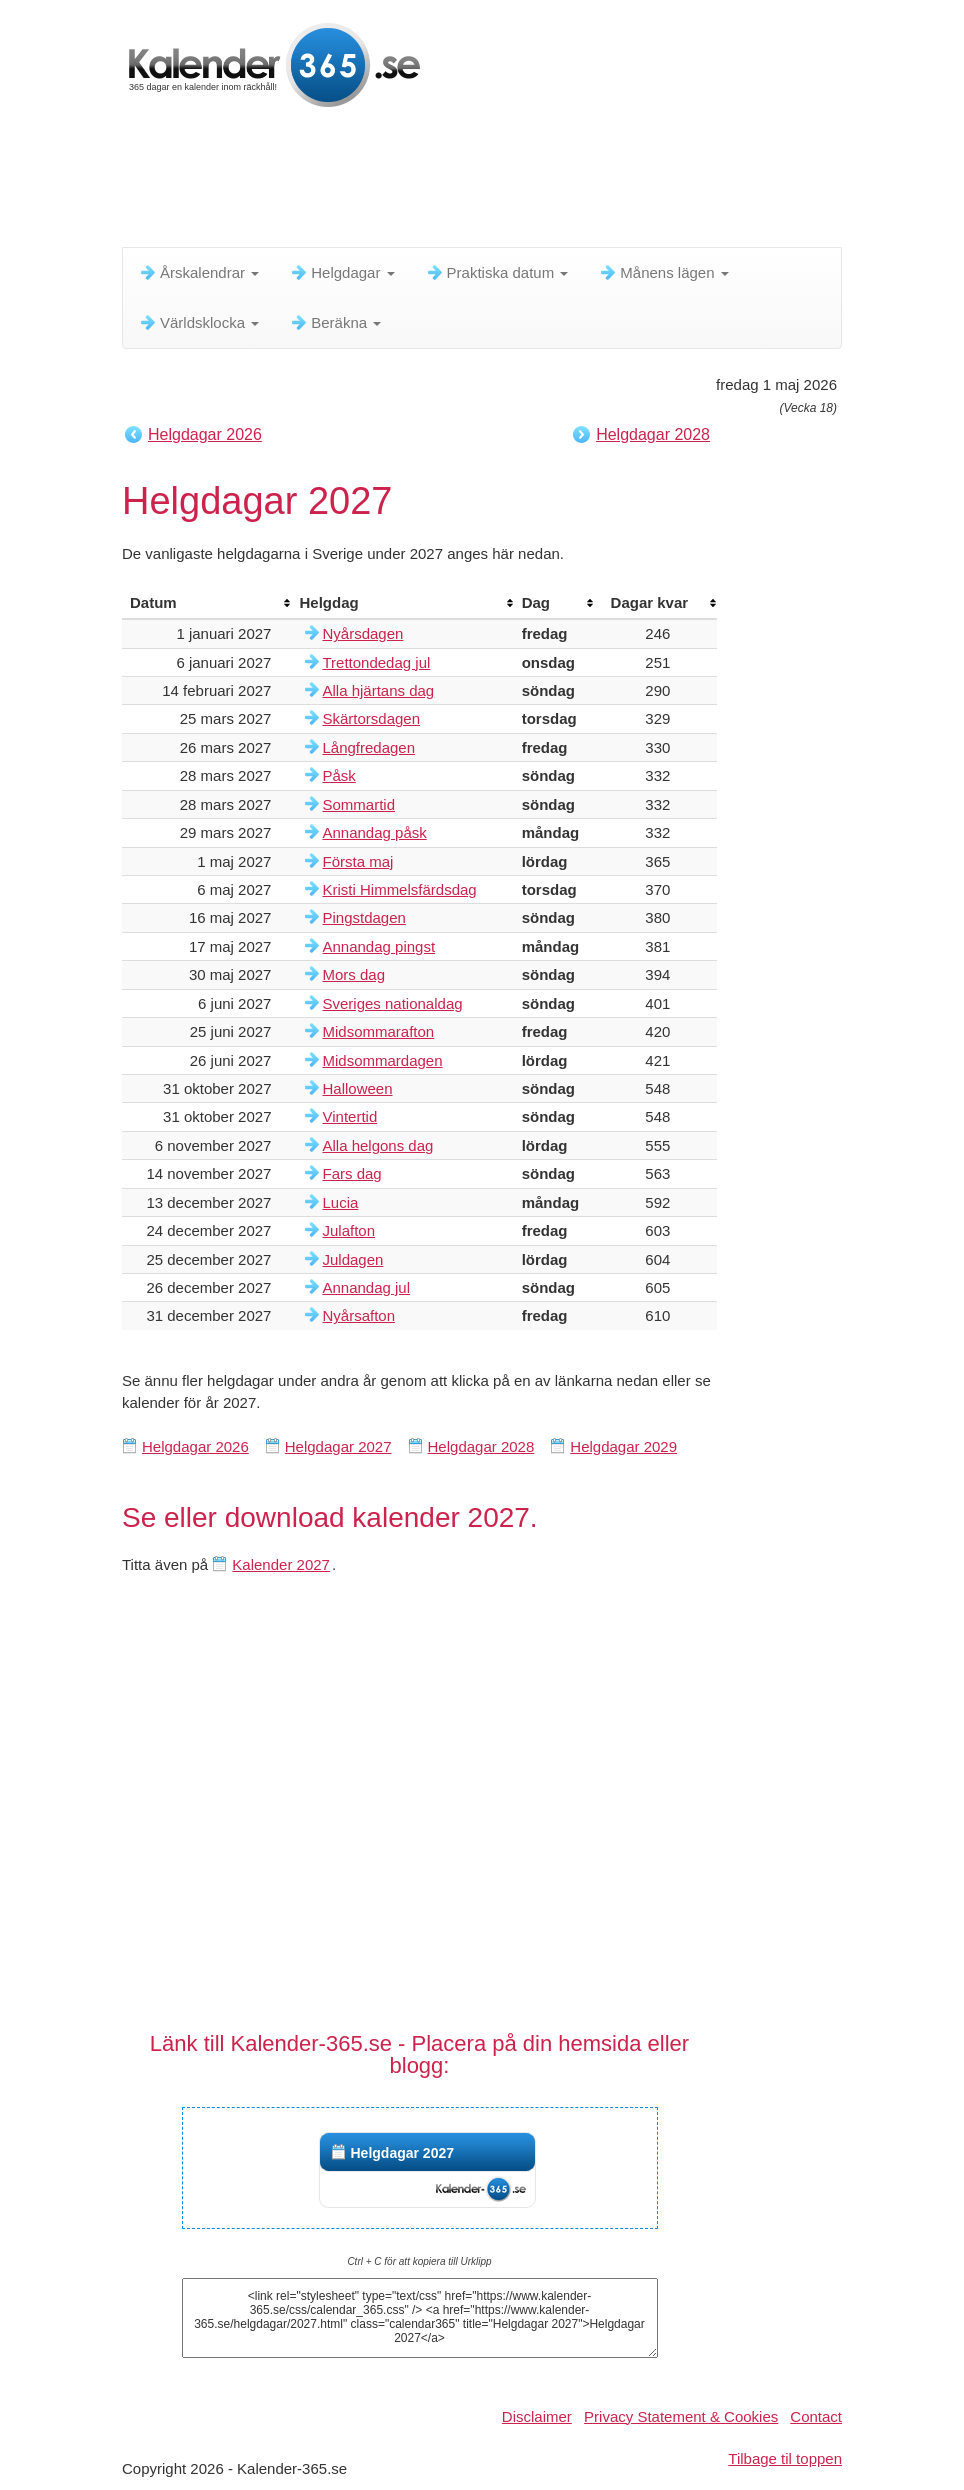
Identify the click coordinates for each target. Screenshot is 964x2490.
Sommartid (358, 804)
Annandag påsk (374, 832)
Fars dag (351, 1173)
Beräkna (335, 322)
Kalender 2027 (281, 1564)
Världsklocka (198, 322)
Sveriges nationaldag (392, 1003)
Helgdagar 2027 (338, 1446)
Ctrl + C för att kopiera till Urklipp (419, 2261)
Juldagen (352, 1259)
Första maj (357, 861)
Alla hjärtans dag (378, 690)
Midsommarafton (378, 1031)
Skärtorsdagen (371, 718)
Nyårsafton (358, 1315)
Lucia (340, 1202)
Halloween (357, 1088)
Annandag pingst (378, 946)
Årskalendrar (198, 272)
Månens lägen (663, 272)
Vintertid (349, 1116)
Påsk (338, 775)
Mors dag (353, 974)
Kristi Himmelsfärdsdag (399, 889)
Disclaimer (537, 2416)
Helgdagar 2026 (205, 434)
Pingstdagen (363, 917)
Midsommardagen (382, 1060)
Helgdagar (341, 272)
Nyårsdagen (362, 633)
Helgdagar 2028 (653, 434)
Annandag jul (366, 1287)
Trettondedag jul (376, 662)
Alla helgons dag (377, 1145)
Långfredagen (368, 747)
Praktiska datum (497, 272)
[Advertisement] (486, 185)
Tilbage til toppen (785, 2458)
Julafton (348, 1230)
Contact (816, 2416)
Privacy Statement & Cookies (681, 2416)
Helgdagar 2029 (623, 1446)
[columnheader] (206, 603)
